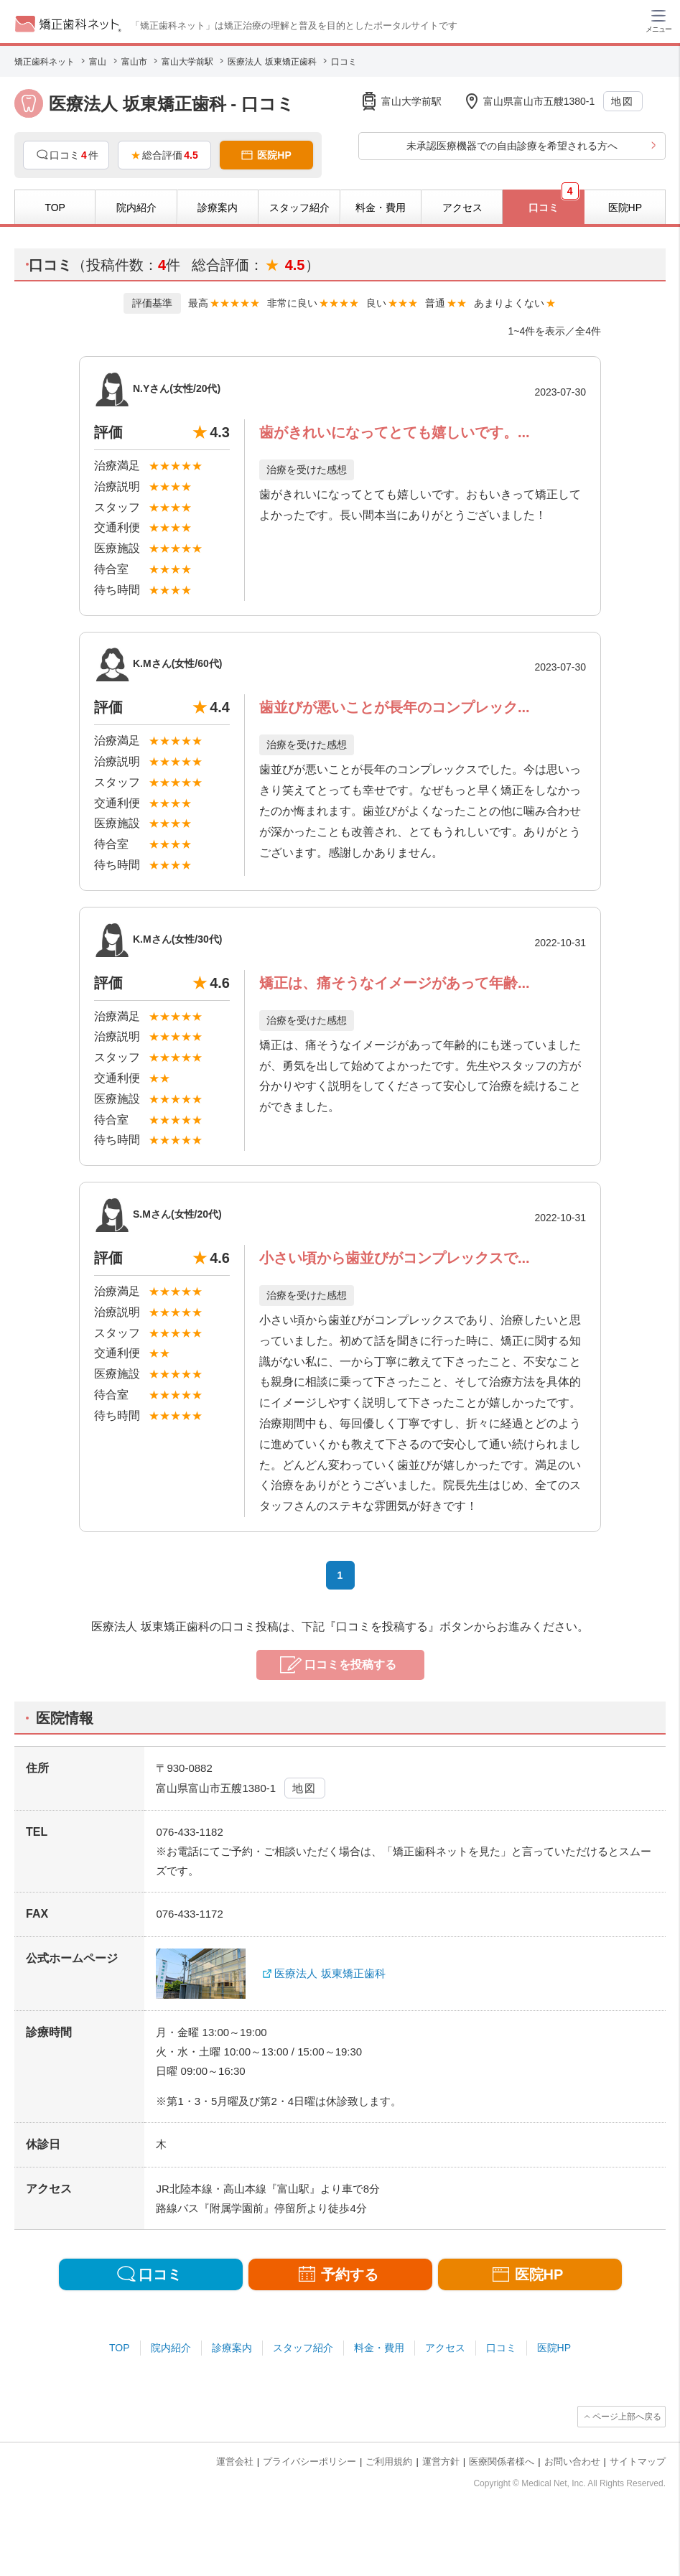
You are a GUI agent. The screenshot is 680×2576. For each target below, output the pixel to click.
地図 (622, 101)
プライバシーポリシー (309, 2461)
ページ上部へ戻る (626, 2417)
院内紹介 (171, 2347)
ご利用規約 (388, 2461)
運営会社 (234, 2461)
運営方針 (441, 2461)
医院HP (554, 2347)
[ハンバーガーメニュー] (658, 20)
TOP (119, 2347)
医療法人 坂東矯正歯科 (329, 1973)
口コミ (501, 2347)
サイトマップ (638, 2461)
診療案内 (232, 2347)
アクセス (445, 2347)
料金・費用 (379, 2347)
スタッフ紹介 (303, 2347)
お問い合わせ (572, 2461)
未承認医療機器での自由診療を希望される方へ (512, 145)
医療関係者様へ (501, 2461)
